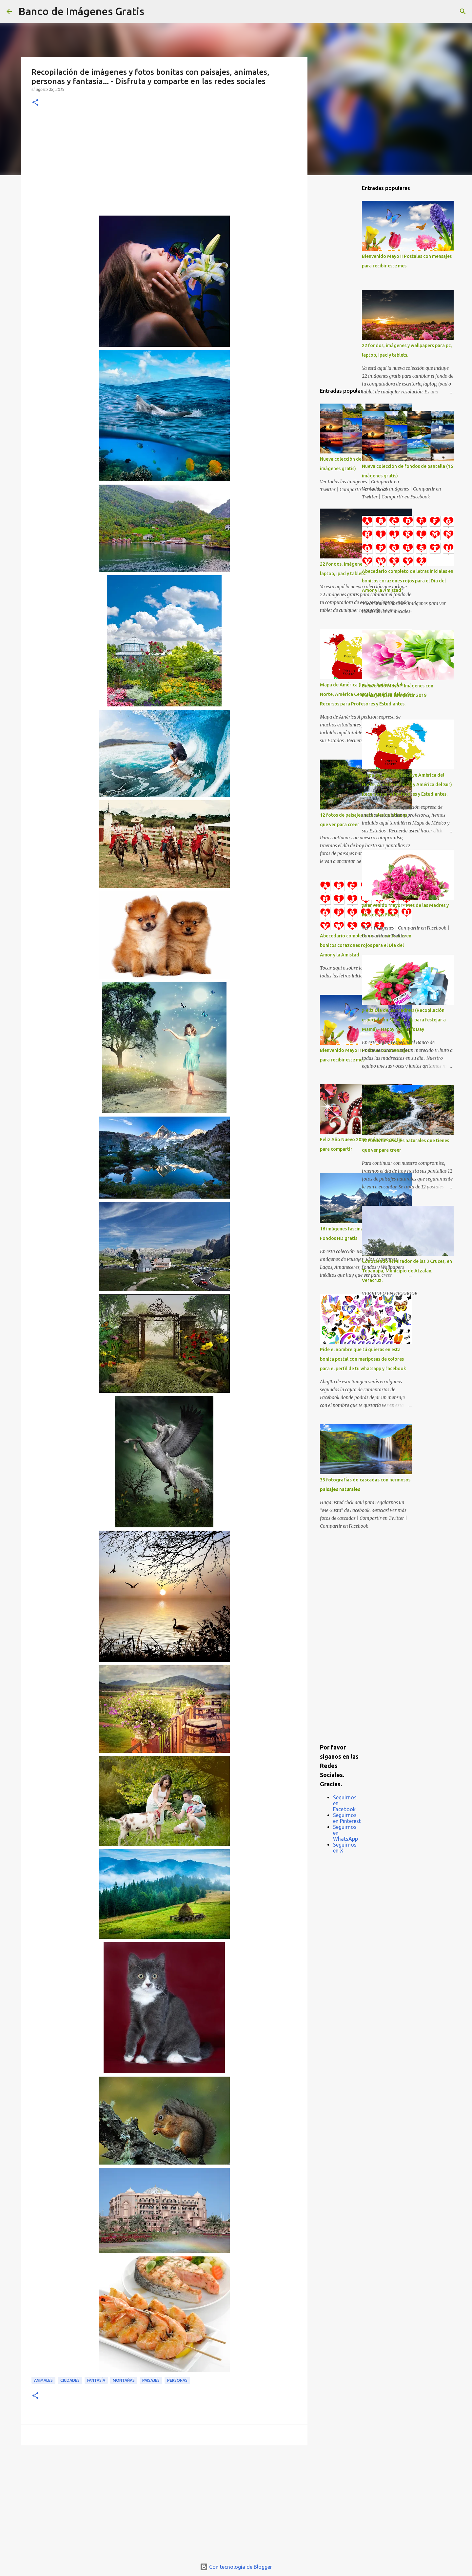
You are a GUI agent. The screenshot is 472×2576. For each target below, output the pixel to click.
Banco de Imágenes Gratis (81, 11)
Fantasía (96, 2380)
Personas (177, 2380)
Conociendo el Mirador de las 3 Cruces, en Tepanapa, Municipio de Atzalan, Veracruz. (407, 1271)
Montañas (124, 2380)
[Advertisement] (164, 166)
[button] (35, 102)
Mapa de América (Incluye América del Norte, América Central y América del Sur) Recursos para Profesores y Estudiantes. (407, 784)
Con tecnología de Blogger (236, 2567)
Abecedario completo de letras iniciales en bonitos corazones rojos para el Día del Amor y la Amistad (365, 945)
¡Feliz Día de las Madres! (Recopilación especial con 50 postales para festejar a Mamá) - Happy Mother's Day (404, 1020)
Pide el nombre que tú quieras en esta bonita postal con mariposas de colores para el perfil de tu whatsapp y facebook (363, 1359)
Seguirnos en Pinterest (347, 1818)
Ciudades (70, 2380)
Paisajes (151, 2380)
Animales (43, 2380)
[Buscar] (153, 11)
